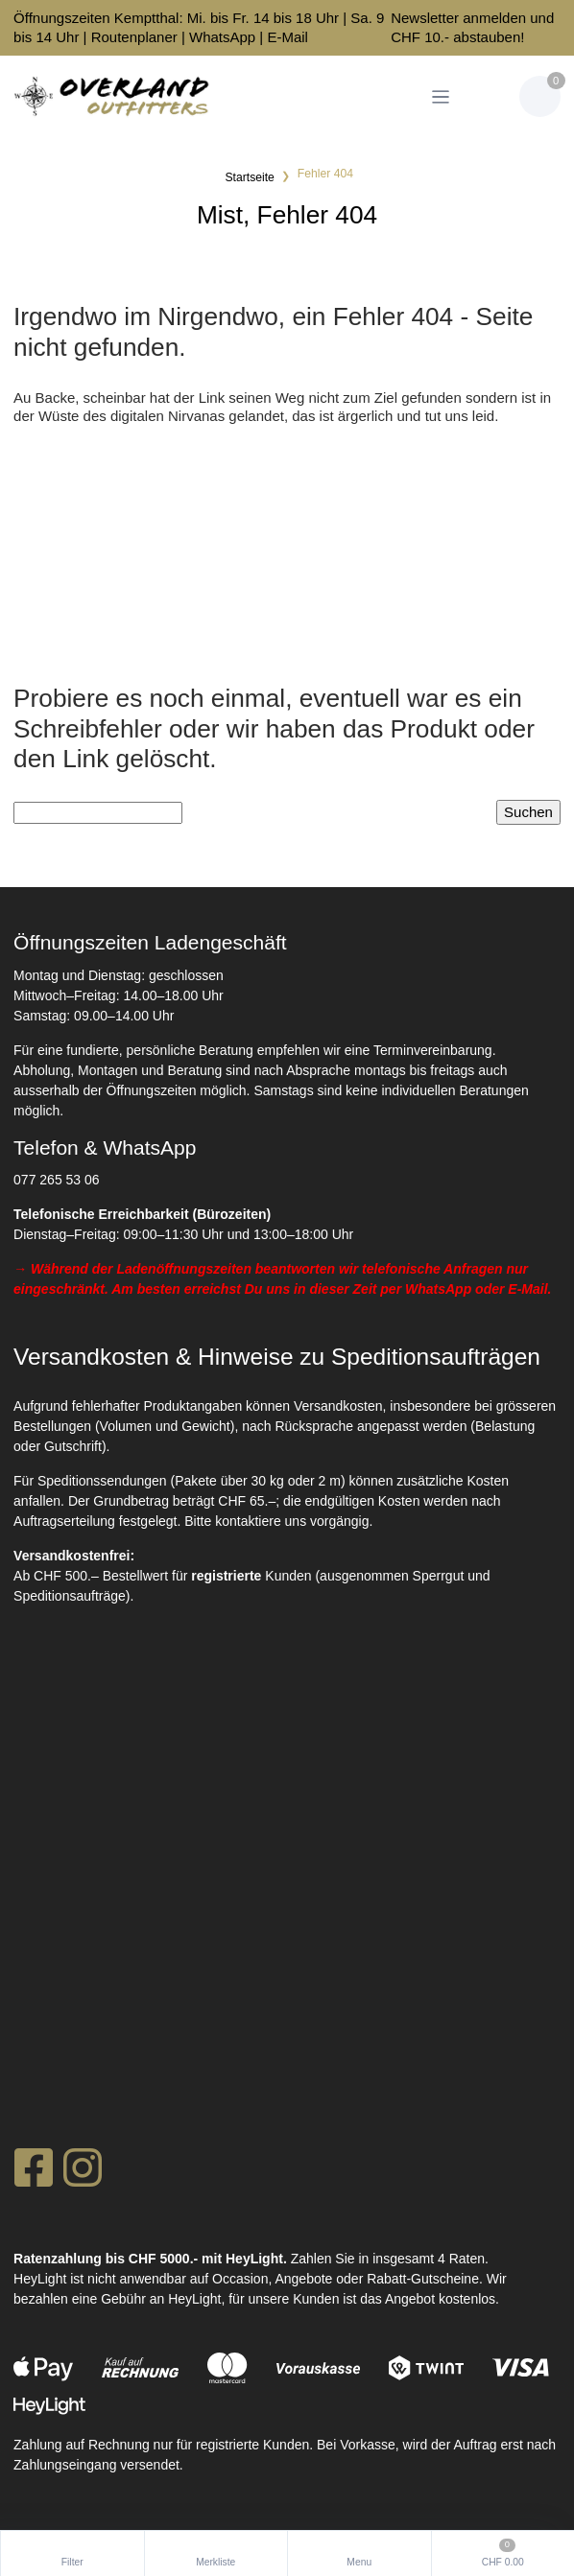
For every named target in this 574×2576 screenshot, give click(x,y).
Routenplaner (134, 37)
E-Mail (287, 37)
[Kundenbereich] (487, 96)
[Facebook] (33, 2173)
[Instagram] (83, 2173)
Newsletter (425, 18)
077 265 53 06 (56, 1179)
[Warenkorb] (540, 96)
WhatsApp (222, 37)
